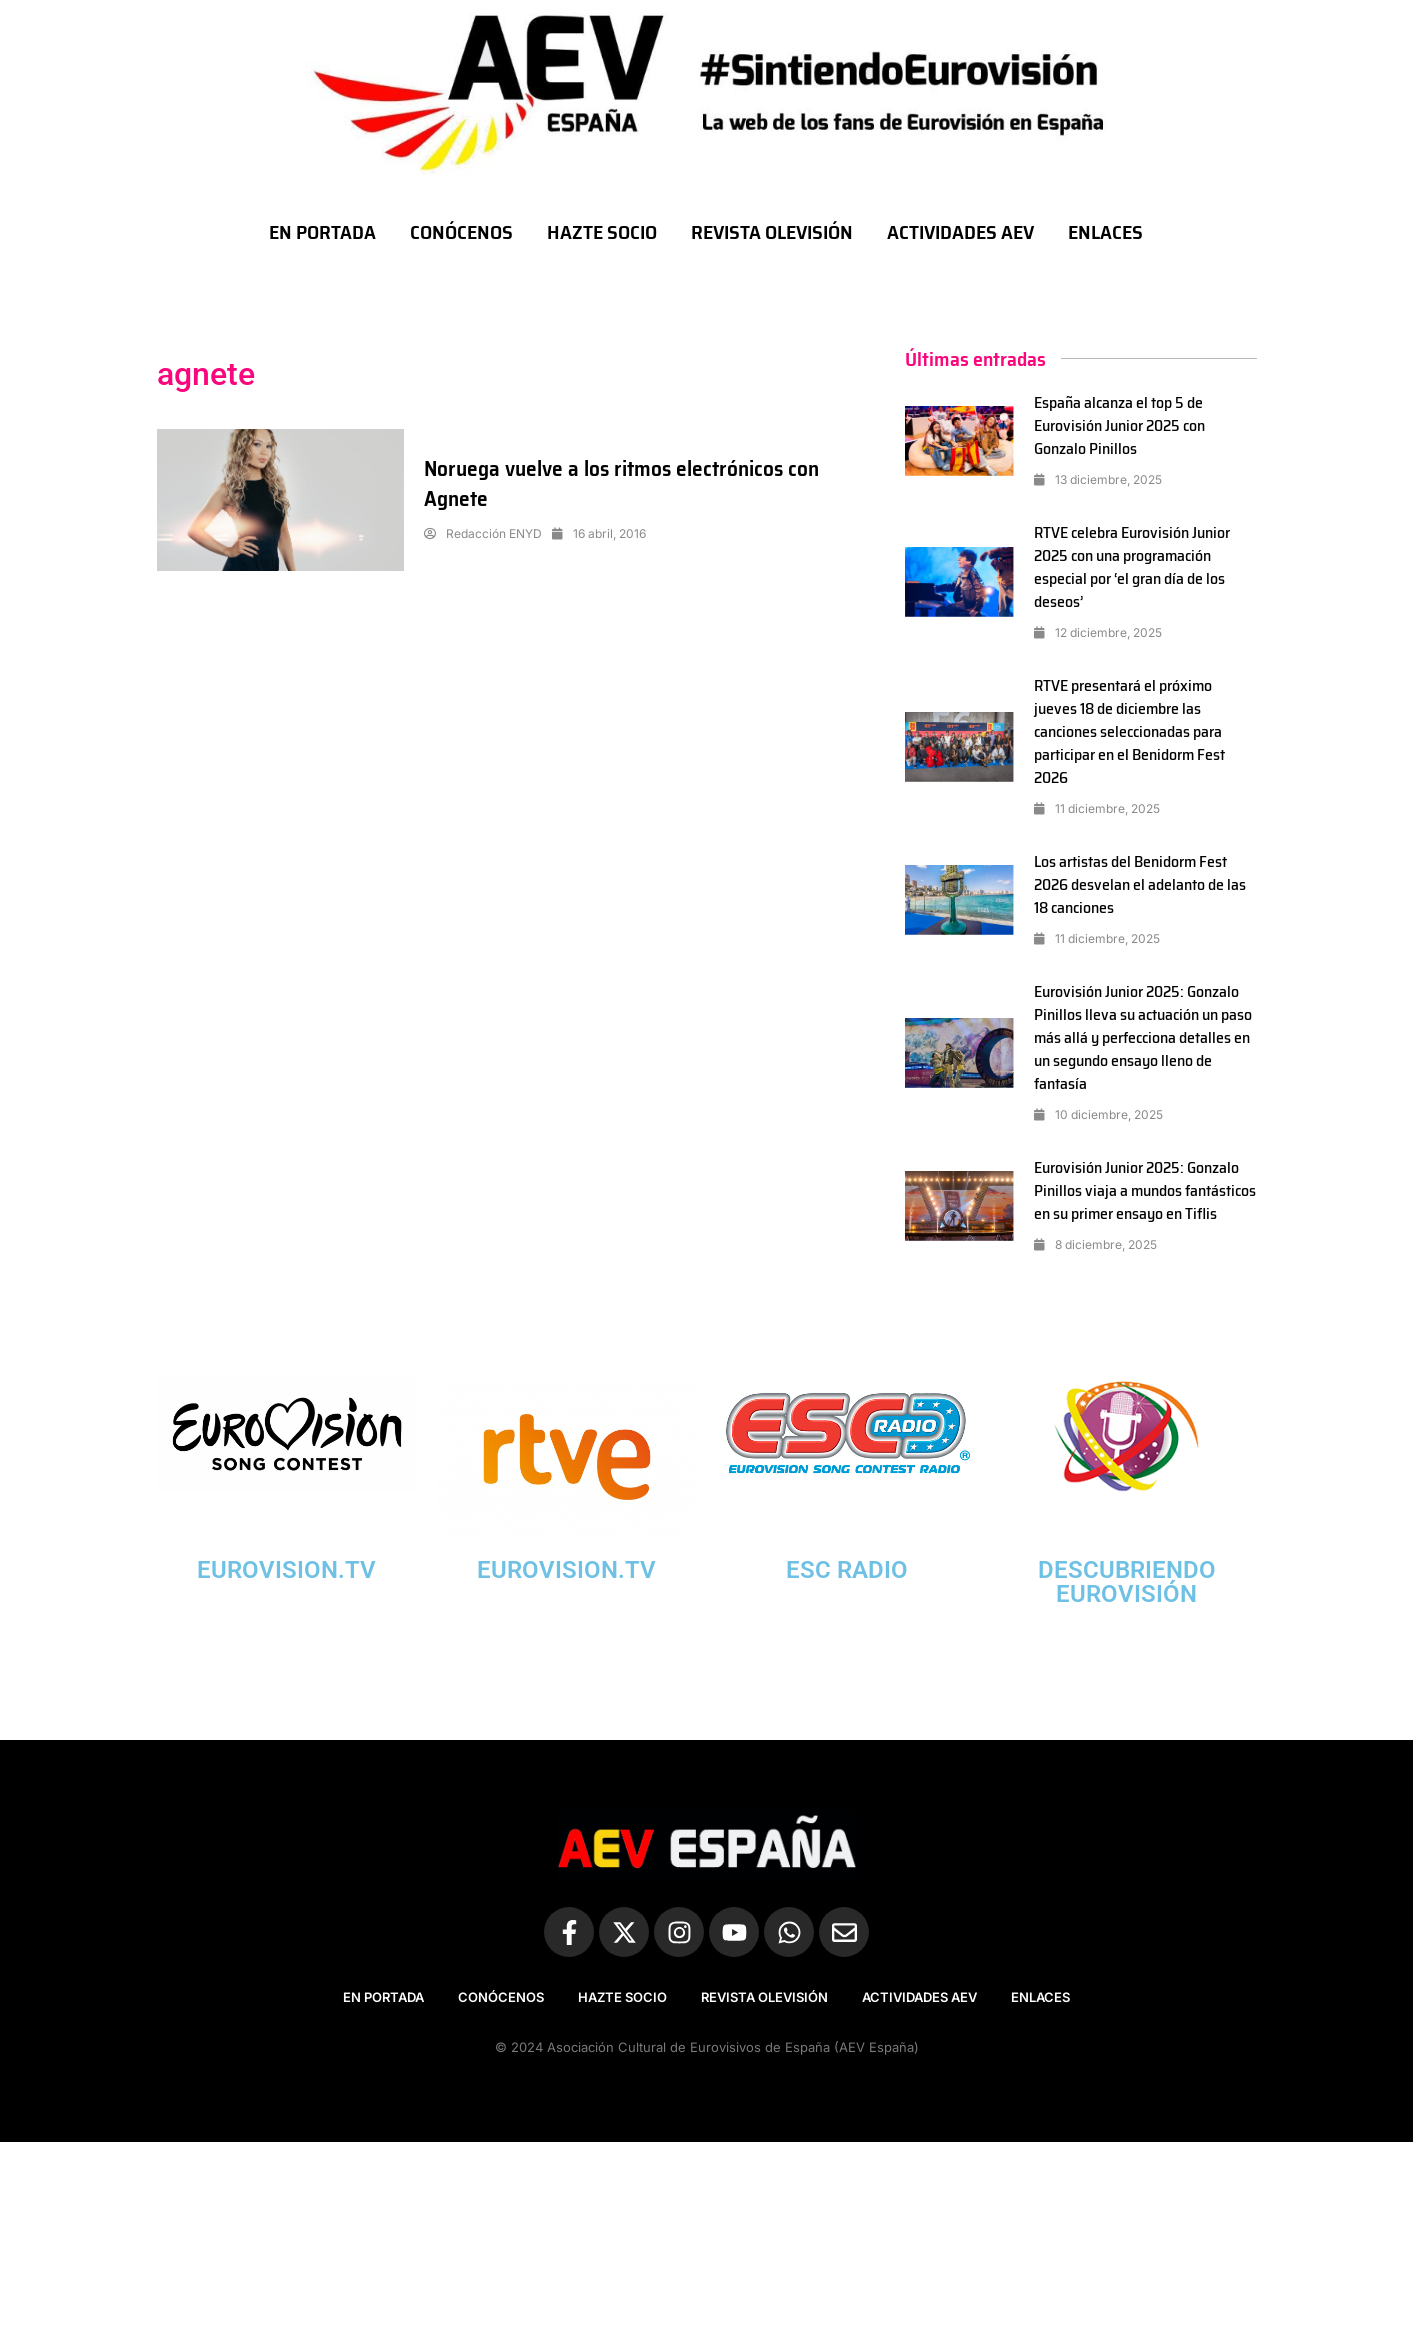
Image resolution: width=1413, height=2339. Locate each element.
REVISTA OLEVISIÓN (772, 232)
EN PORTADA (322, 232)
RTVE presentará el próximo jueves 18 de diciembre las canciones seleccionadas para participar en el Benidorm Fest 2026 (1130, 731)
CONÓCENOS (461, 232)
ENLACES (1105, 232)
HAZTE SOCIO (602, 232)
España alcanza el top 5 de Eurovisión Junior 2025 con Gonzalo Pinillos (1120, 425)
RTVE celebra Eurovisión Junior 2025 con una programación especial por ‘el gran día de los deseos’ (1132, 567)
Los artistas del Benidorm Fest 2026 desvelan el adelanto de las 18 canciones (1140, 884)
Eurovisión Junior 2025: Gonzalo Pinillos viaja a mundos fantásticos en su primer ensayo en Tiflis (1136, 1202)
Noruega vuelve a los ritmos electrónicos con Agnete (627, 483)
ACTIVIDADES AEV (960, 232)
